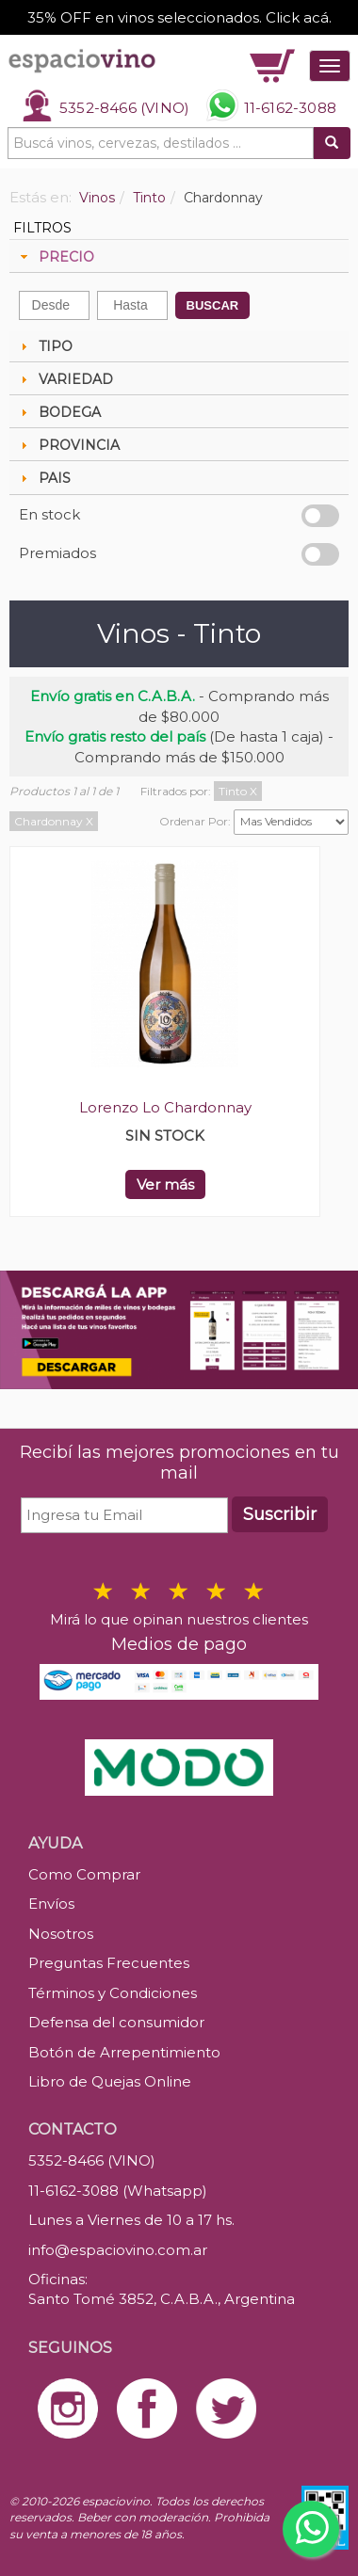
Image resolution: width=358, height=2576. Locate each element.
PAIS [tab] (43, 478)
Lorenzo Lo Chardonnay (165, 1107)
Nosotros (60, 1934)
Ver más (165, 1184)
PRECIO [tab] (55, 256)
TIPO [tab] (44, 346)
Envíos (51, 1903)
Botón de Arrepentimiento (124, 2052)
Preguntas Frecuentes (108, 1963)
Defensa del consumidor (116, 2022)
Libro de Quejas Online (109, 2081)
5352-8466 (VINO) (124, 108)
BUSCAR (213, 305)
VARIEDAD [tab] (64, 379)
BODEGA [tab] (58, 412)
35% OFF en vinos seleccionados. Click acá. (179, 17)
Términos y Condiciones (112, 1993)
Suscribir (280, 1514)
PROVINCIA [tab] (68, 445)
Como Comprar (84, 1874)
